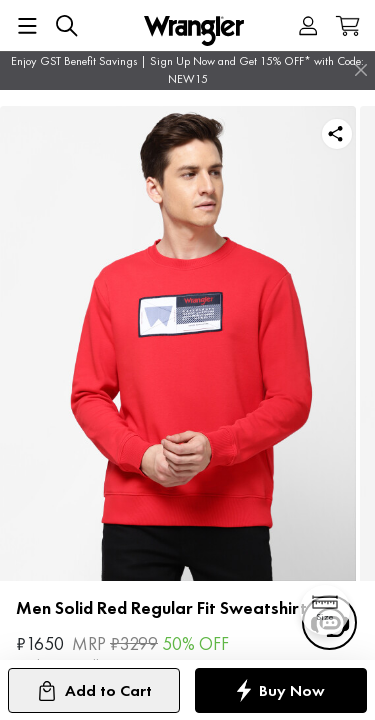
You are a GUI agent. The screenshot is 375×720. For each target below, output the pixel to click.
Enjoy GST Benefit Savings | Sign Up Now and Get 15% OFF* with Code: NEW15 (187, 70)
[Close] (361, 70)
